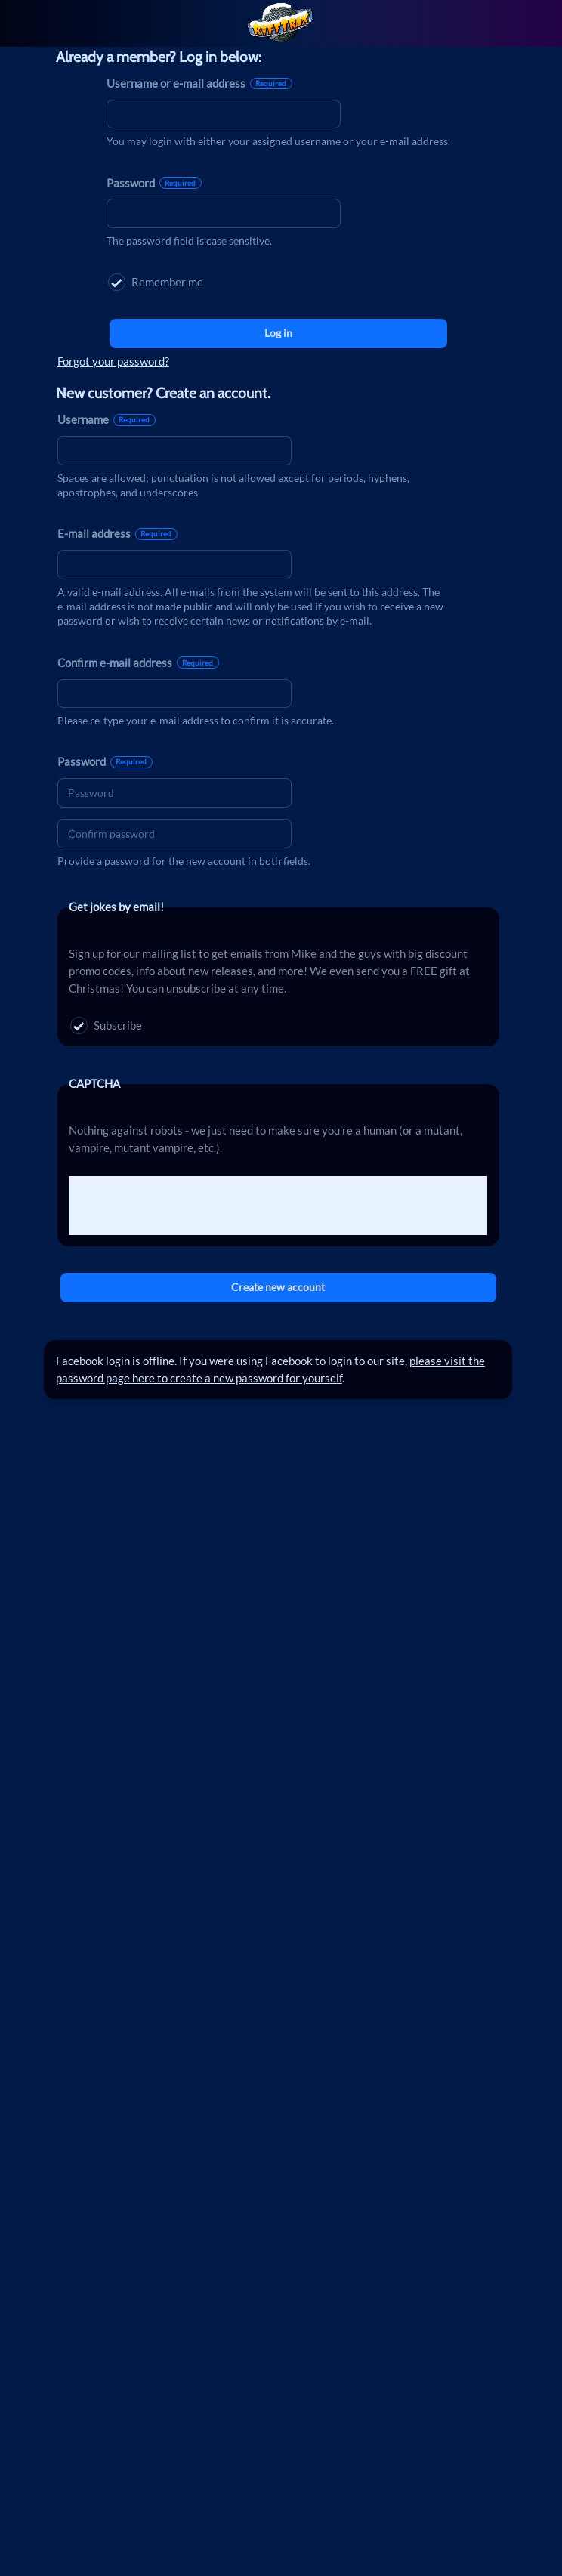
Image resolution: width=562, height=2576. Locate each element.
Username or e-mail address (199, 83)
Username (106, 419)
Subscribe (106, 1025)
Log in (278, 333)
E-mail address (117, 533)
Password (154, 183)
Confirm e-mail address (138, 662)
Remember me (155, 282)
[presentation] (183, 1205)
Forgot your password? (113, 361)
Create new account (278, 1287)
